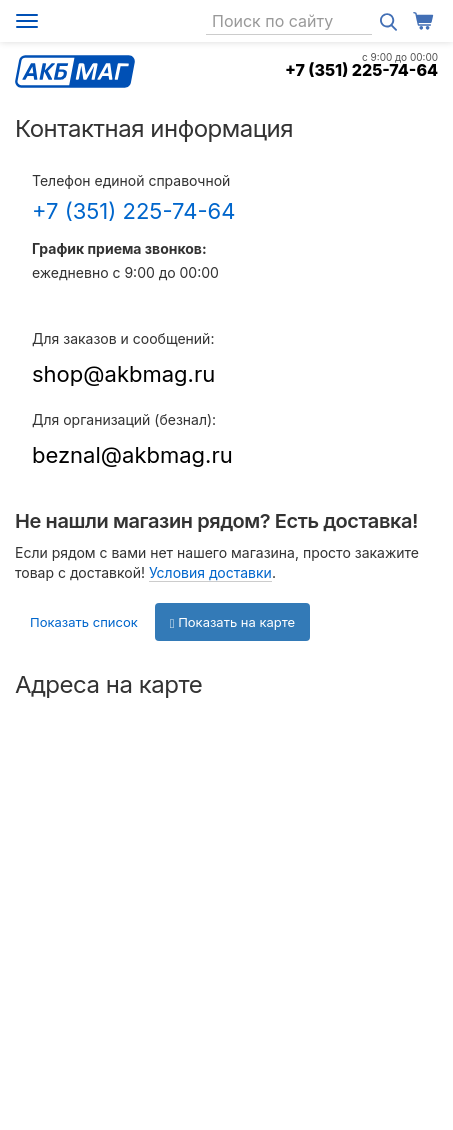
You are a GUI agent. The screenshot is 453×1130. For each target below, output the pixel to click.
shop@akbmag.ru (123, 374)
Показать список (84, 622)
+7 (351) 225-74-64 (361, 70)
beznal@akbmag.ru (132, 455)
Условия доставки (210, 572)
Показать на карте (232, 622)
